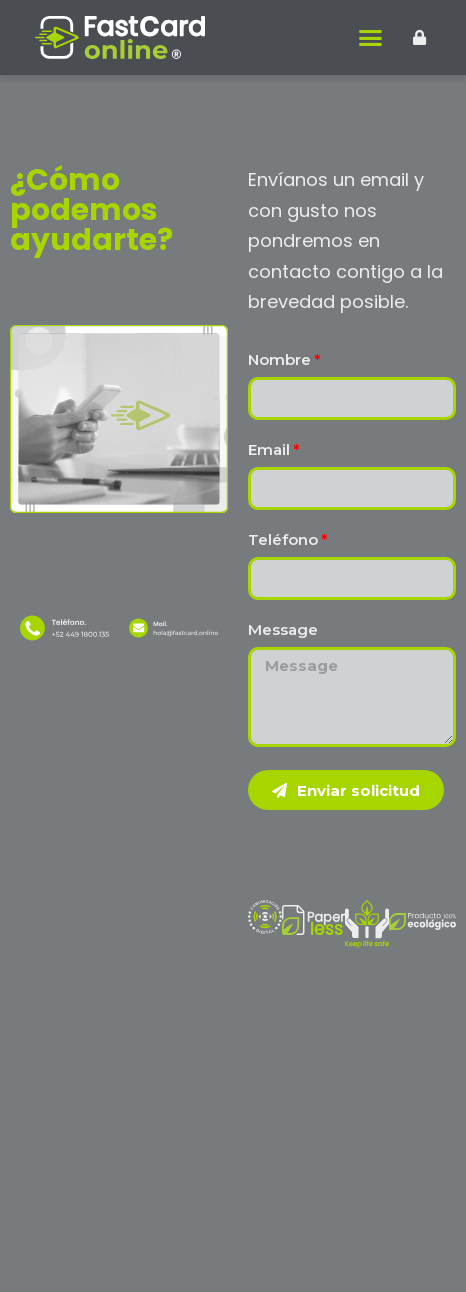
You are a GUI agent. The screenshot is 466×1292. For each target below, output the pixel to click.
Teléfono (283, 540)
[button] (371, 38)
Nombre (279, 360)
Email (269, 450)
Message (283, 630)
